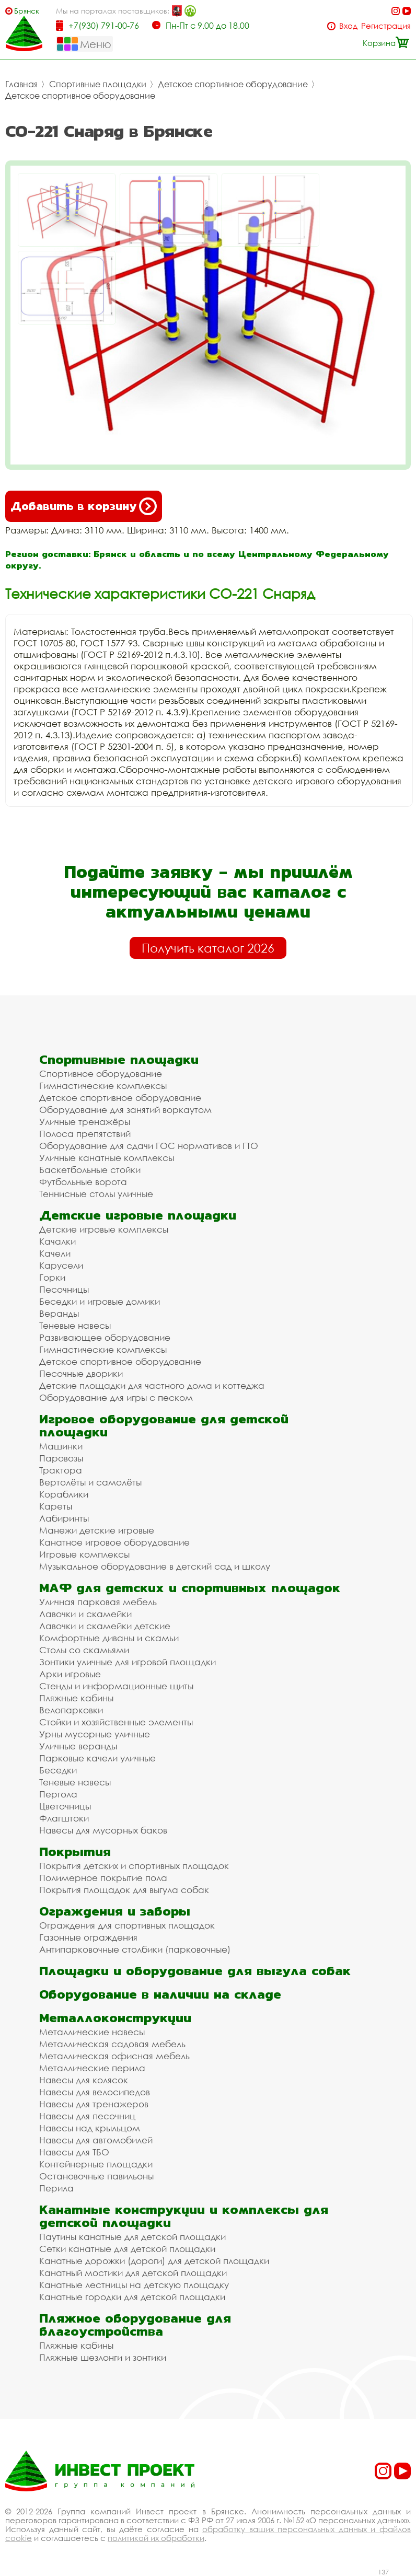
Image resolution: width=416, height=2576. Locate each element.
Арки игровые (70, 1673)
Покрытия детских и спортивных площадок (134, 1865)
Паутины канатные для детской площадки (132, 2236)
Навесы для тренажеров (93, 2103)
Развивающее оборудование (104, 1337)
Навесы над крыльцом (89, 2128)
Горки (52, 1277)
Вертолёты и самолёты (90, 1482)
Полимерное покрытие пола (103, 1877)
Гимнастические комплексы (103, 1085)
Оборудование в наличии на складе (160, 1994)
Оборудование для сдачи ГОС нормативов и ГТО (148, 1145)
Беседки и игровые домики (99, 1301)
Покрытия (75, 1851)
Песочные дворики (81, 1373)
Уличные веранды (78, 1746)
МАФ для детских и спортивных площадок (189, 1587)
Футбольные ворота (83, 1181)
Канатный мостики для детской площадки (133, 2272)
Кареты (55, 1506)
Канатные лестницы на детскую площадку (134, 2284)
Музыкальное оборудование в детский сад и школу (154, 1566)
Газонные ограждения (88, 1937)
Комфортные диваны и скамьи (109, 1637)
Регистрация (386, 25)
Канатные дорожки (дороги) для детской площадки (154, 2260)
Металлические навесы (92, 2031)
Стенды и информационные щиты (116, 1685)
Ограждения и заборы (114, 1911)
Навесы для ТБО (74, 2152)
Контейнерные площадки (96, 2164)
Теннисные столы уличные (96, 1193)
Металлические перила (92, 2067)
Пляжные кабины (76, 1697)
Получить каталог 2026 (208, 948)
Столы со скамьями (84, 1649)
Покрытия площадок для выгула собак (124, 1889)
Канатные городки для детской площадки (132, 2296)
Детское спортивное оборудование (233, 84)
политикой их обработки (156, 2538)
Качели (55, 1253)
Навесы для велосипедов (94, 2091)
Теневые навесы (75, 1325)
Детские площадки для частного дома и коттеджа (151, 1385)
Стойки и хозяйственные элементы (116, 1722)
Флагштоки (64, 1818)
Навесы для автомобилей (96, 2140)
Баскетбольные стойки (90, 1169)
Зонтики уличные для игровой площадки (127, 1661)
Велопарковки (71, 1709)
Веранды (59, 1313)
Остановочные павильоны (96, 2176)
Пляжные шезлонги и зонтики (102, 2357)
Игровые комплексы (84, 1554)
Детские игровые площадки (137, 1215)
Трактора (60, 1470)
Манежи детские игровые (96, 1530)
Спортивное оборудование (100, 1073)
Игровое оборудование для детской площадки (163, 1425)
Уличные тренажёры (84, 1121)
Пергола (58, 1794)
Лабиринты (64, 1518)
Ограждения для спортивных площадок (127, 1925)
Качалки (57, 1241)
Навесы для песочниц (87, 2115)
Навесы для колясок (83, 2079)
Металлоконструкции (115, 2017)
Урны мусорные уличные (94, 1734)
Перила (56, 2188)
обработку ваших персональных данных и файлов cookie (208, 2533)
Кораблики (63, 1494)
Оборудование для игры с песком (116, 1397)
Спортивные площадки (97, 84)
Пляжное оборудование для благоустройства (135, 2325)
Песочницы (64, 1289)
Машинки (61, 1446)
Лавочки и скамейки (85, 1613)
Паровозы (61, 1458)
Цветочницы (65, 1806)
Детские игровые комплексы (103, 1229)
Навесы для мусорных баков (103, 1830)
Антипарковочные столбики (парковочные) (134, 1949)
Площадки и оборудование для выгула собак (195, 1970)
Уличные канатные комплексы (106, 1157)
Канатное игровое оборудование (114, 1542)
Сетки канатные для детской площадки (127, 2248)
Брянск (26, 10)
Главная (21, 84)
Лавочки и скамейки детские (104, 1625)
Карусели (61, 1265)
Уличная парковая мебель (98, 1601)
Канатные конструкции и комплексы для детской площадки (183, 2216)
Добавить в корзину (83, 506)
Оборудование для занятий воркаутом (125, 1109)
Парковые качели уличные (97, 1758)
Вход (348, 25)
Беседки (58, 1770)
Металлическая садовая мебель (112, 2043)
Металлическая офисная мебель (114, 2055)
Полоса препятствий (85, 1133)
